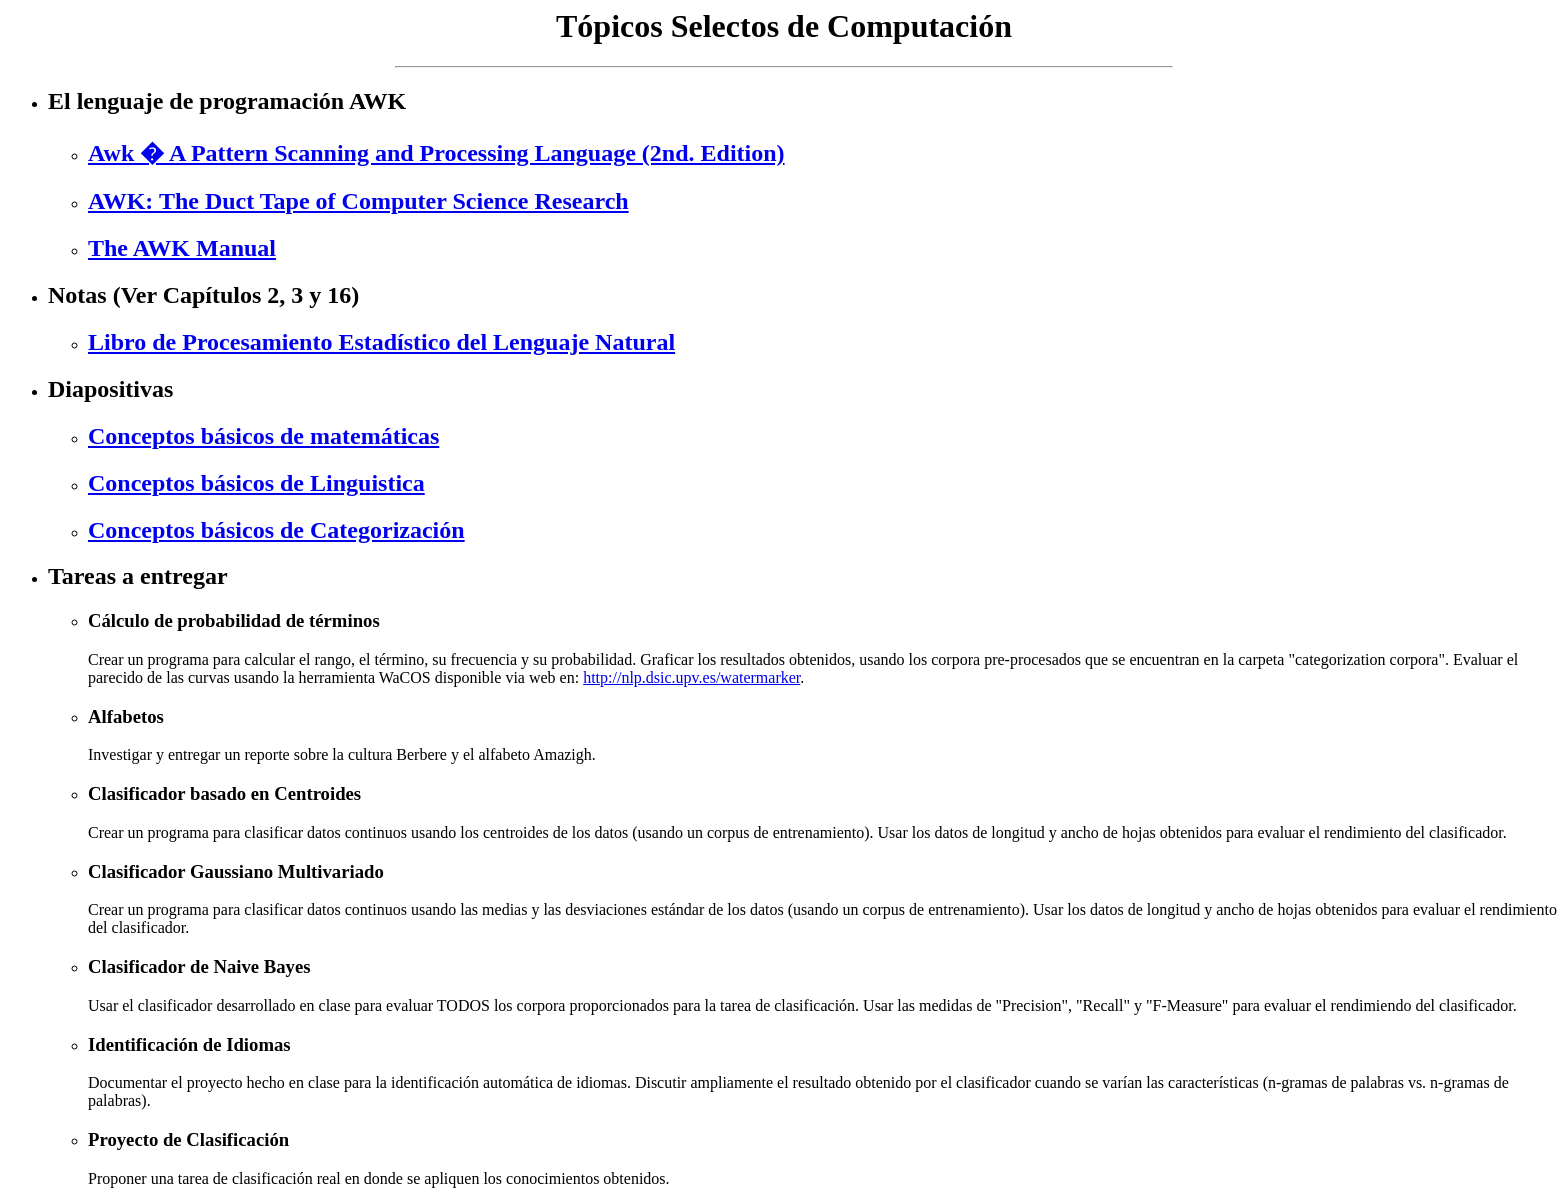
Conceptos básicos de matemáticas (263, 436)
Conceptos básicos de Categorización (276, 530)
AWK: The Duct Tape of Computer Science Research (358, 201)
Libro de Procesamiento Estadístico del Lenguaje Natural (381, 342)
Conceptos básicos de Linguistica (256, 483)
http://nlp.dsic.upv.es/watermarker (691, 677)
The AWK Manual (182, 248)
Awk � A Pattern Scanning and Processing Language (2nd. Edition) (436, 153)
